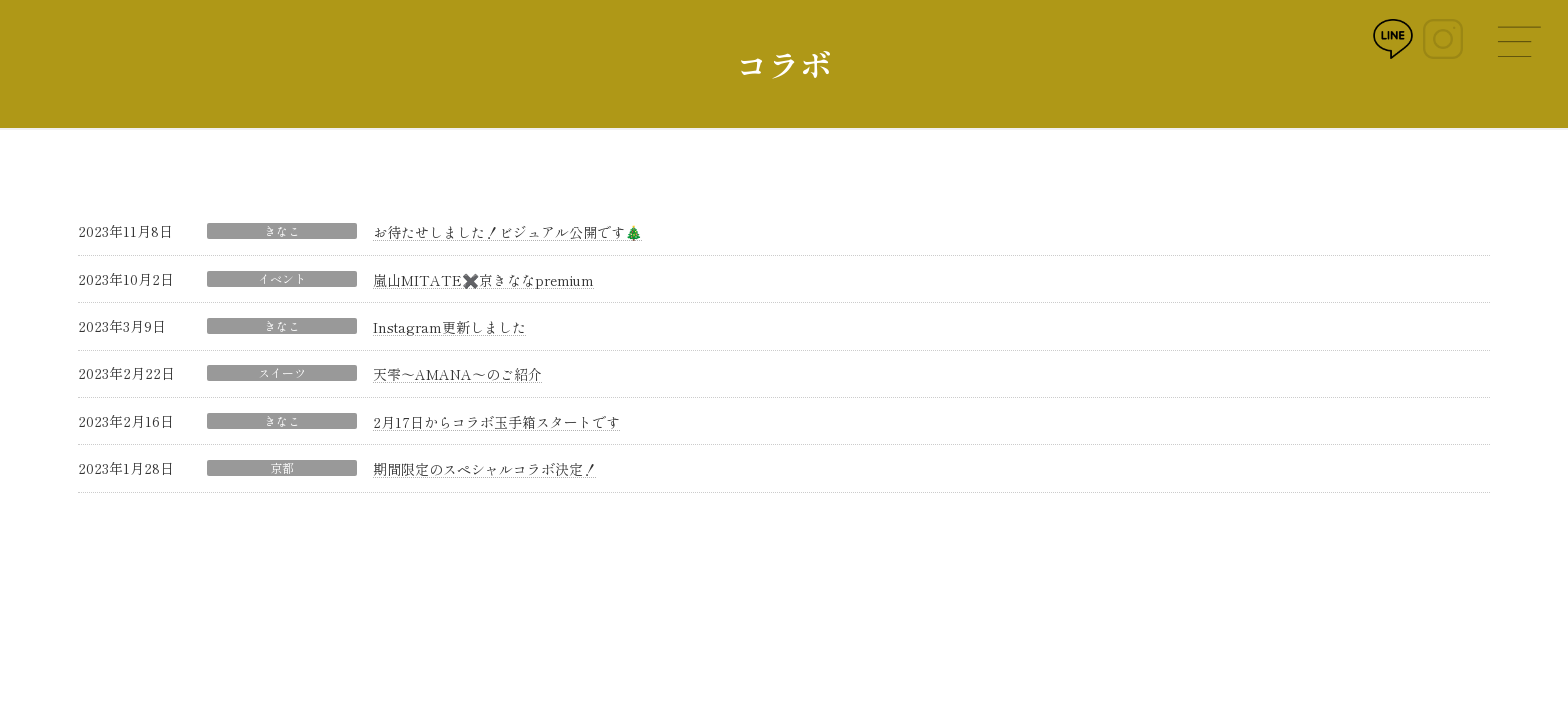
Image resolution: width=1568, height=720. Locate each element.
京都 (282, 468)
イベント (282, 279)
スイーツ (282, 373)
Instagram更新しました (449, 327)
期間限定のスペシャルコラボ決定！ (485, 469)
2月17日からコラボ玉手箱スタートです (496, 422)
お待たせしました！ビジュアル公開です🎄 (507, 232)
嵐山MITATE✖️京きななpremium (483, 280)
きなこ (282, 231)
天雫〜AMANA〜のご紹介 (457, 374)
